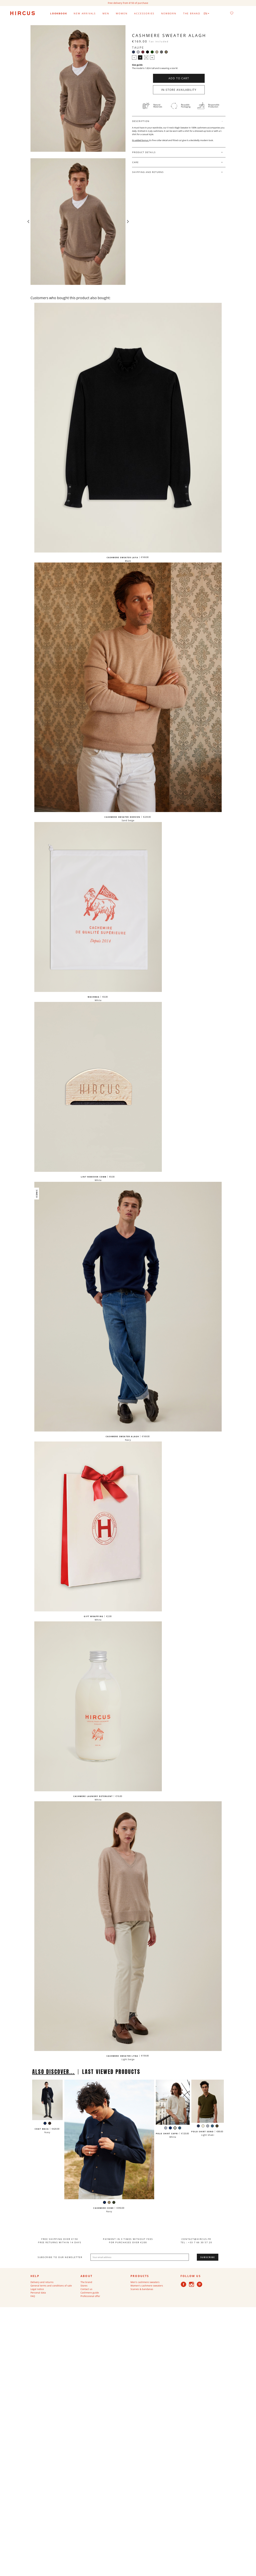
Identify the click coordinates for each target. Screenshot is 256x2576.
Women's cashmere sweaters (146, 2285)
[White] (175, 2128)
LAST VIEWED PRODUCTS (111, 2072)
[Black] (147, 51)
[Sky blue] (165, 2128)
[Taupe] (166, 51)
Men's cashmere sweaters (145, 2282)
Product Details (144, 152)
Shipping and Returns (148, 172)
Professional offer (90, 2296)
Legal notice (37, 2289)
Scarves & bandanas (141, 2289)
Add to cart (178, 78)
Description (141, 121)
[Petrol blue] (179, 2128)
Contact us (86, 2289)
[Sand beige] (156, 51)
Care (135, 162)
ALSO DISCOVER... (53, 2072)
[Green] (152, 51)
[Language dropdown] (206, 13)
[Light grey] (138, 51)
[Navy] (133, 51)
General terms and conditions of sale (51, 2285)
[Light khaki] (217, 2126)
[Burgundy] (142, 51)
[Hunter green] (113, 2203)
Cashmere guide (89, 2292)
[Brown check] (49, 2124)
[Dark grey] (161, 51)
